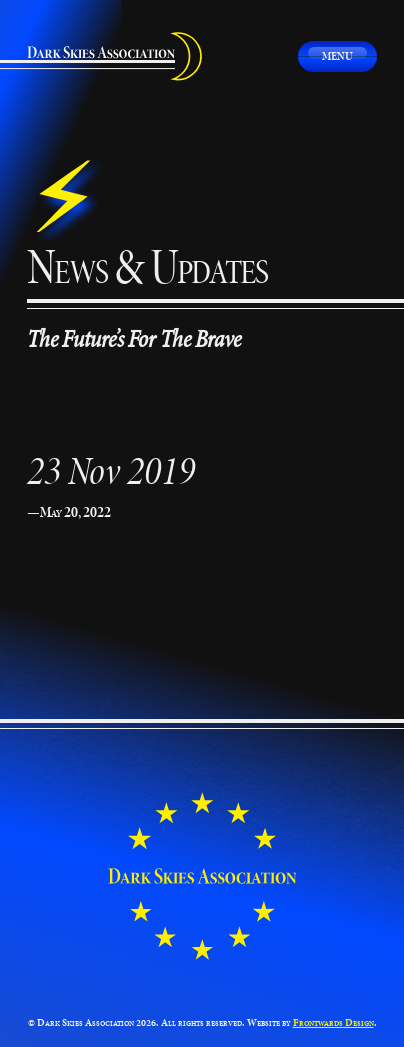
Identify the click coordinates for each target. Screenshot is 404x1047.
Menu (337, 55)
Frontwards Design (333, 1022)
